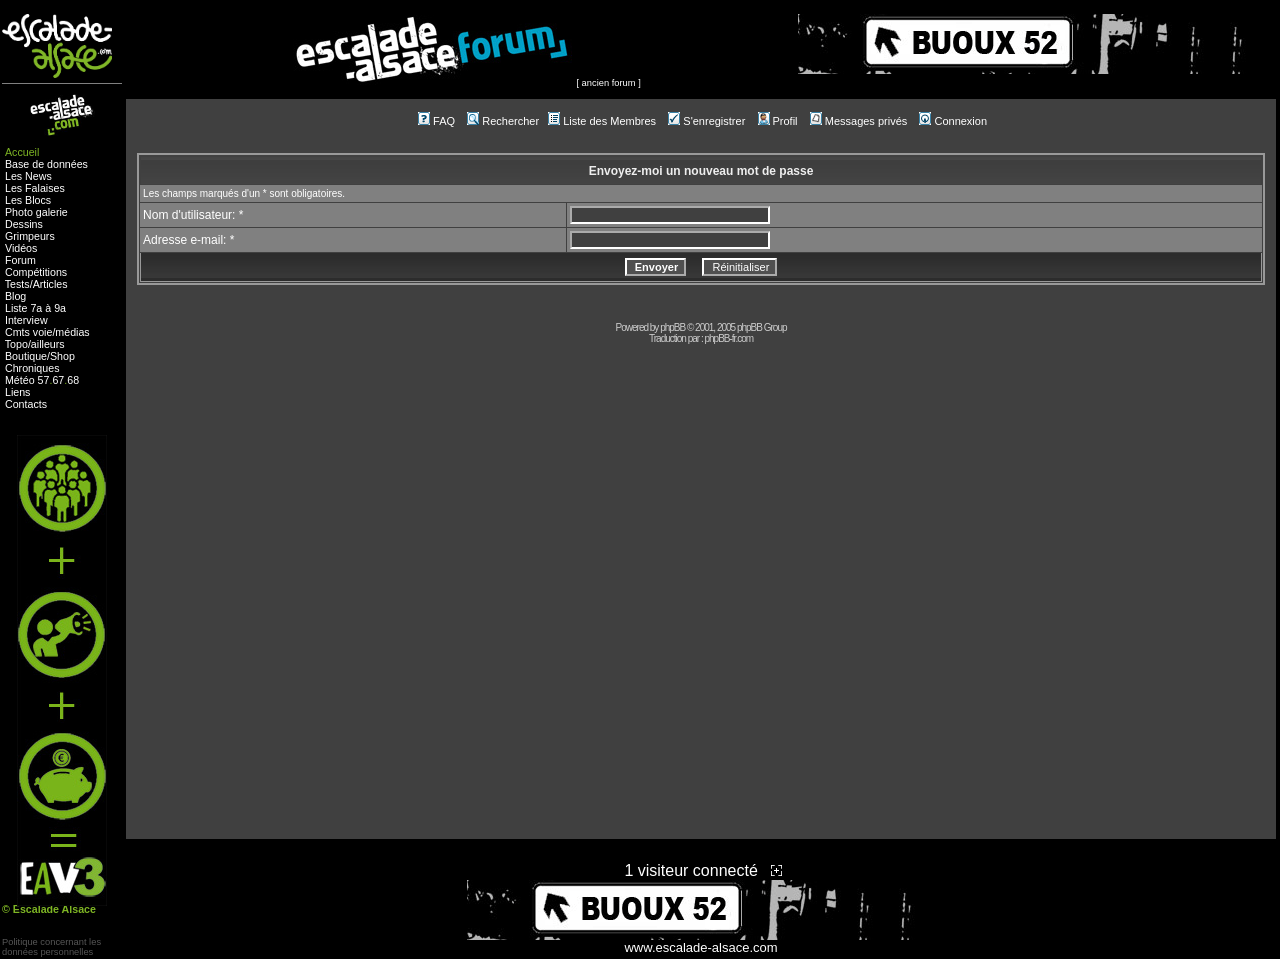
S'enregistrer (706, 121)
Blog (15, 296)
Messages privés (859, 121)
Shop (62, 356)
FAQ (436, 121)
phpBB (672, 327)
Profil (778, 121)
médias (72, 332)
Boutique (26, 356)
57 (44, 380)
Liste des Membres (602, 121)
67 (58, 380)
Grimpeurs (30, 236)
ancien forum (609, 83)
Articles (50, 284)
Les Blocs (28, 200)
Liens (17, 392)
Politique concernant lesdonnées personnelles (51, 947)
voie (43, 332)
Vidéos (21, 248)
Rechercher (503, 121)
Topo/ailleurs (35, 344)
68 (73, 380)
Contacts (26, 404)
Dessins (24, 224)
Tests (17, 284)
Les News (28, 176)
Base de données (46, 164)
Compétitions (36, 272)
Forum (20, 260)
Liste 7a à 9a (35, 308)
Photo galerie (36, 212)
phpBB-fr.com (728, 338)
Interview (26, 320)
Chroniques (32, 368)
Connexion (953, 121)
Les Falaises (35, 188)
